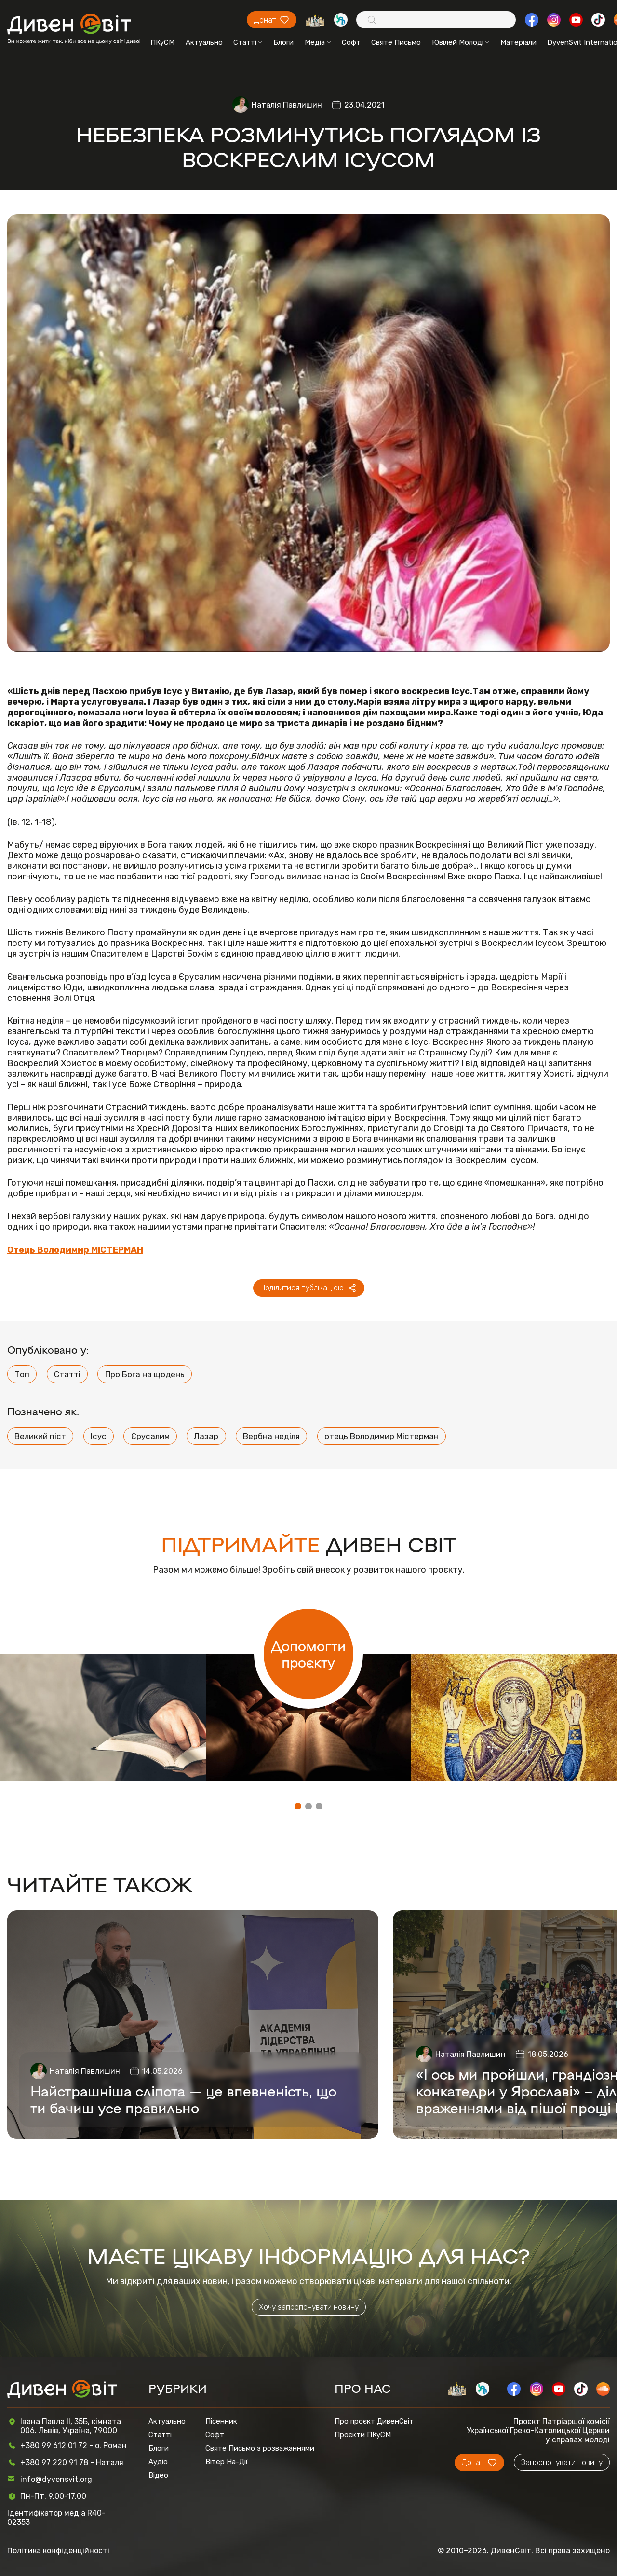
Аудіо (158, 2461)
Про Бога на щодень (145, 1374)
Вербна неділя (271, 1436)
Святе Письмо (396, 42)
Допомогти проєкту (308, 1653)
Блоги (283, 42)
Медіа (318, 42)
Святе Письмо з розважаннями (259, 2448)
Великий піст (40, 1436)
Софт (351, 42)
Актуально (204, 42)
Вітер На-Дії (226, 2461)
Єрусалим (150, 1436)
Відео (158, 2475)
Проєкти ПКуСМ (363, 2434)
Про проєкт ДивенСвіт (374, 2421)
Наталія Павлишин (287, 105)
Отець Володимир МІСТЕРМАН (75, 1250)
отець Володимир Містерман (381, 1436)
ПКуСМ (162, 42)
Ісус (99, 1436)
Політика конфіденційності (58, 2550)
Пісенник (221, 2421)
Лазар (206, 1436)
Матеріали (518, 42)
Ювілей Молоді (461, 42)
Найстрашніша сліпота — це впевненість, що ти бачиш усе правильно (183, 2099)
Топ (21, 1374)
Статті (248, 42)
